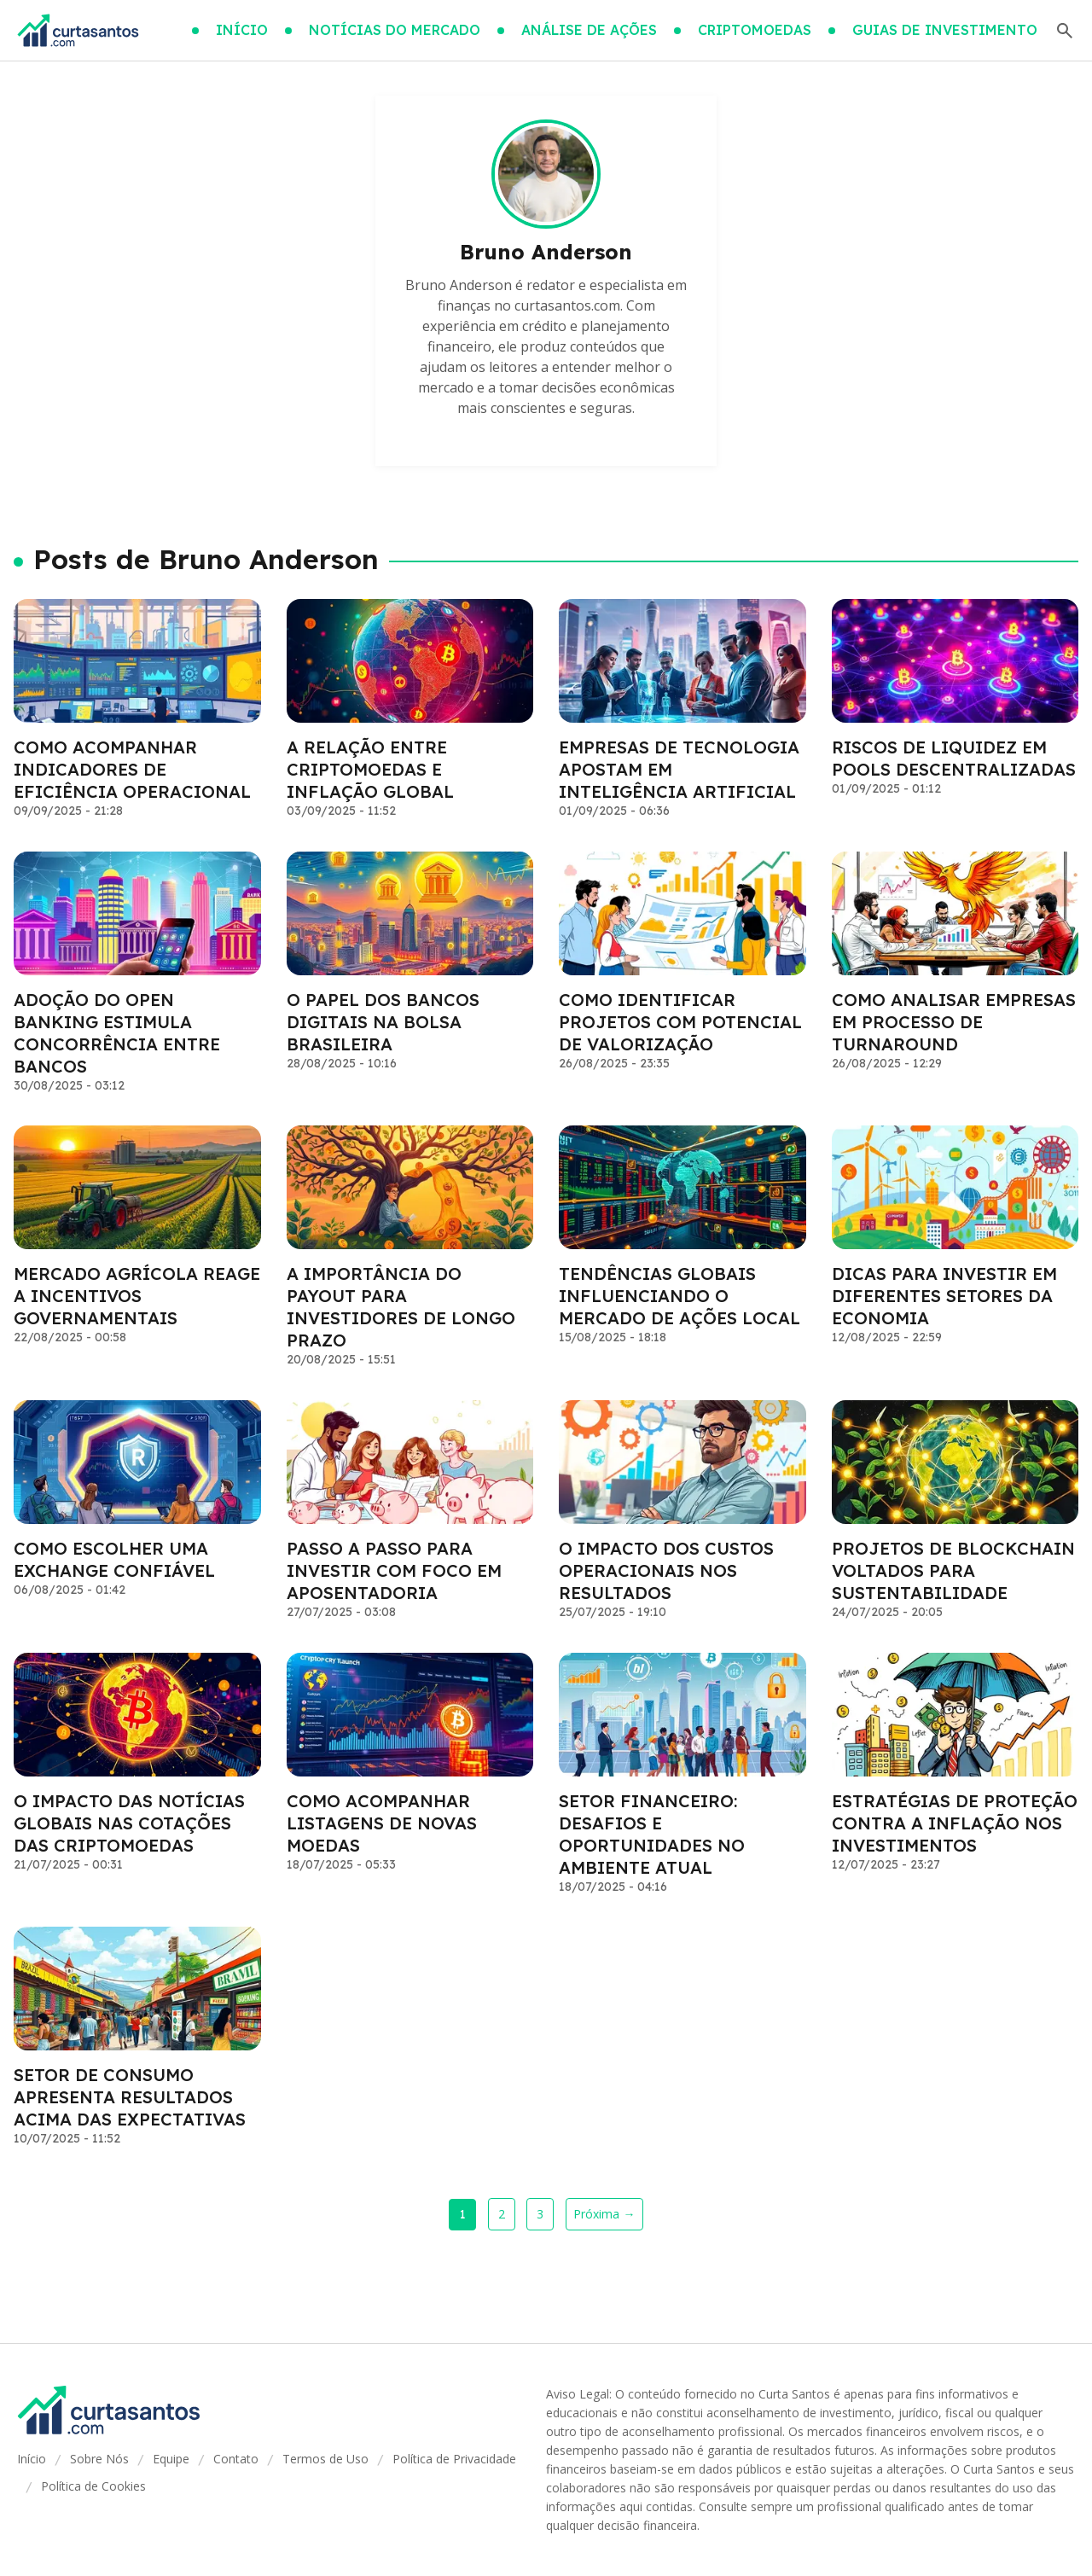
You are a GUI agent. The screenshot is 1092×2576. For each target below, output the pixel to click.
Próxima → (604, 2214)
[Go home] (78, 31)
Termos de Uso (325, 2459)
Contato (235, 2459)
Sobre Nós (99, 2459)
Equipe (171, 2459)
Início (31, 2459)
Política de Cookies (93, 2486)
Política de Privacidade (454, 2459)
